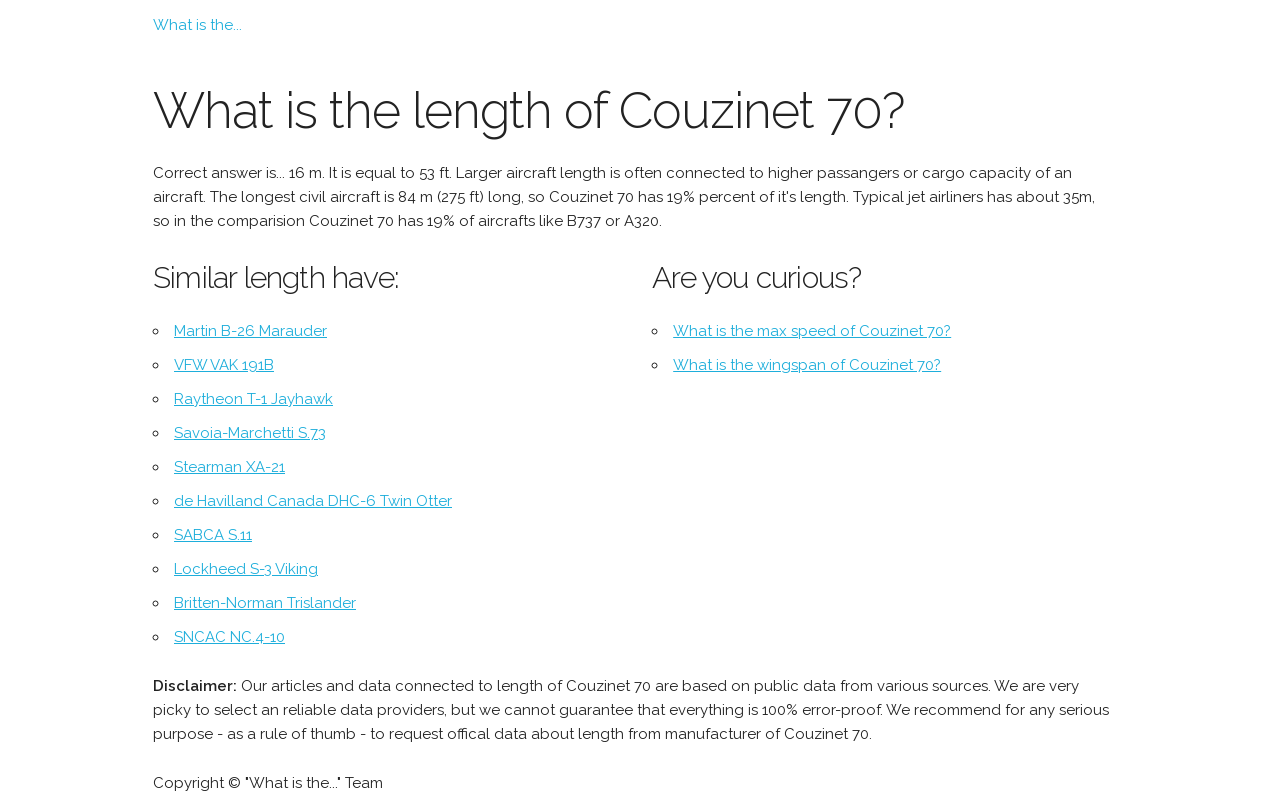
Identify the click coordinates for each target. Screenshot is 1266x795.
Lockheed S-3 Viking (246, 569)
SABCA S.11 (213, 535)
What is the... (197, 25)
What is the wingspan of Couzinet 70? (807, 365)
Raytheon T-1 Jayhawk (253, 399)
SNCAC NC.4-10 (229, 637)
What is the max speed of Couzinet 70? (812, 331)
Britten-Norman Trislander (265, 603)
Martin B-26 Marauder (250, 331)
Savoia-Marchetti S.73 (250, 433)
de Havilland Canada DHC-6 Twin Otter (313, 501)
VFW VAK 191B (224, 365)
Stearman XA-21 (229, 467)
